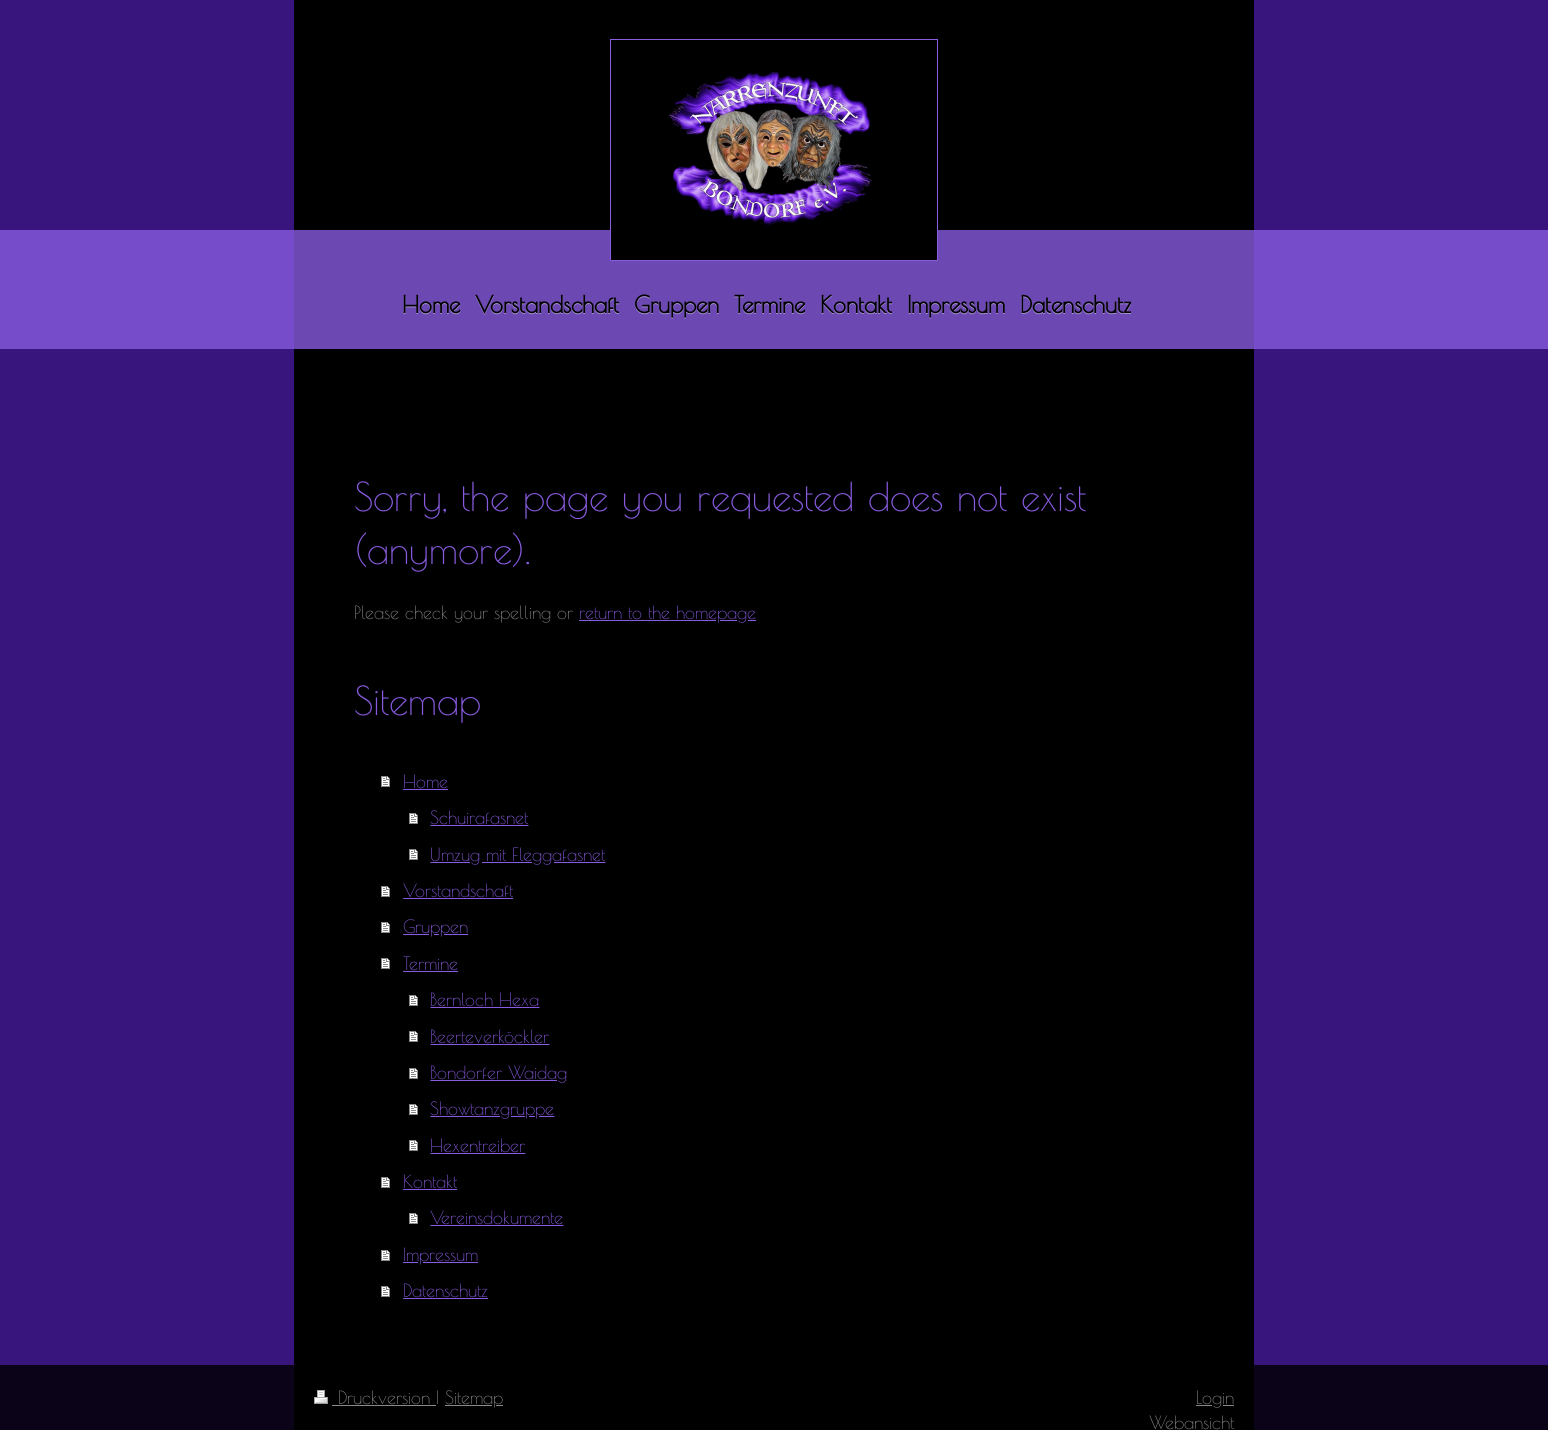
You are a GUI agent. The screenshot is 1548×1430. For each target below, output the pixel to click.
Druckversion (375, 1397)
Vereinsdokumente (496, 1217)
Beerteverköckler (489, 1036)
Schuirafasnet (479, 817)
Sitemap (474, 1397)
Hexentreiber (477, 1145)
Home (425, 781)
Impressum (440, 1254)
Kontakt (430, 1181)
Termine (430, 963)
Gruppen (435, 926)
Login (1215, 1397)
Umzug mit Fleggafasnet (517, 854)
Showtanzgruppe (492, 1108)
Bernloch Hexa (484, 999)
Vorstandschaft (458, 890)
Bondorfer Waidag (498, 1072)
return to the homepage (667, 612)
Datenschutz (445, 1290)
